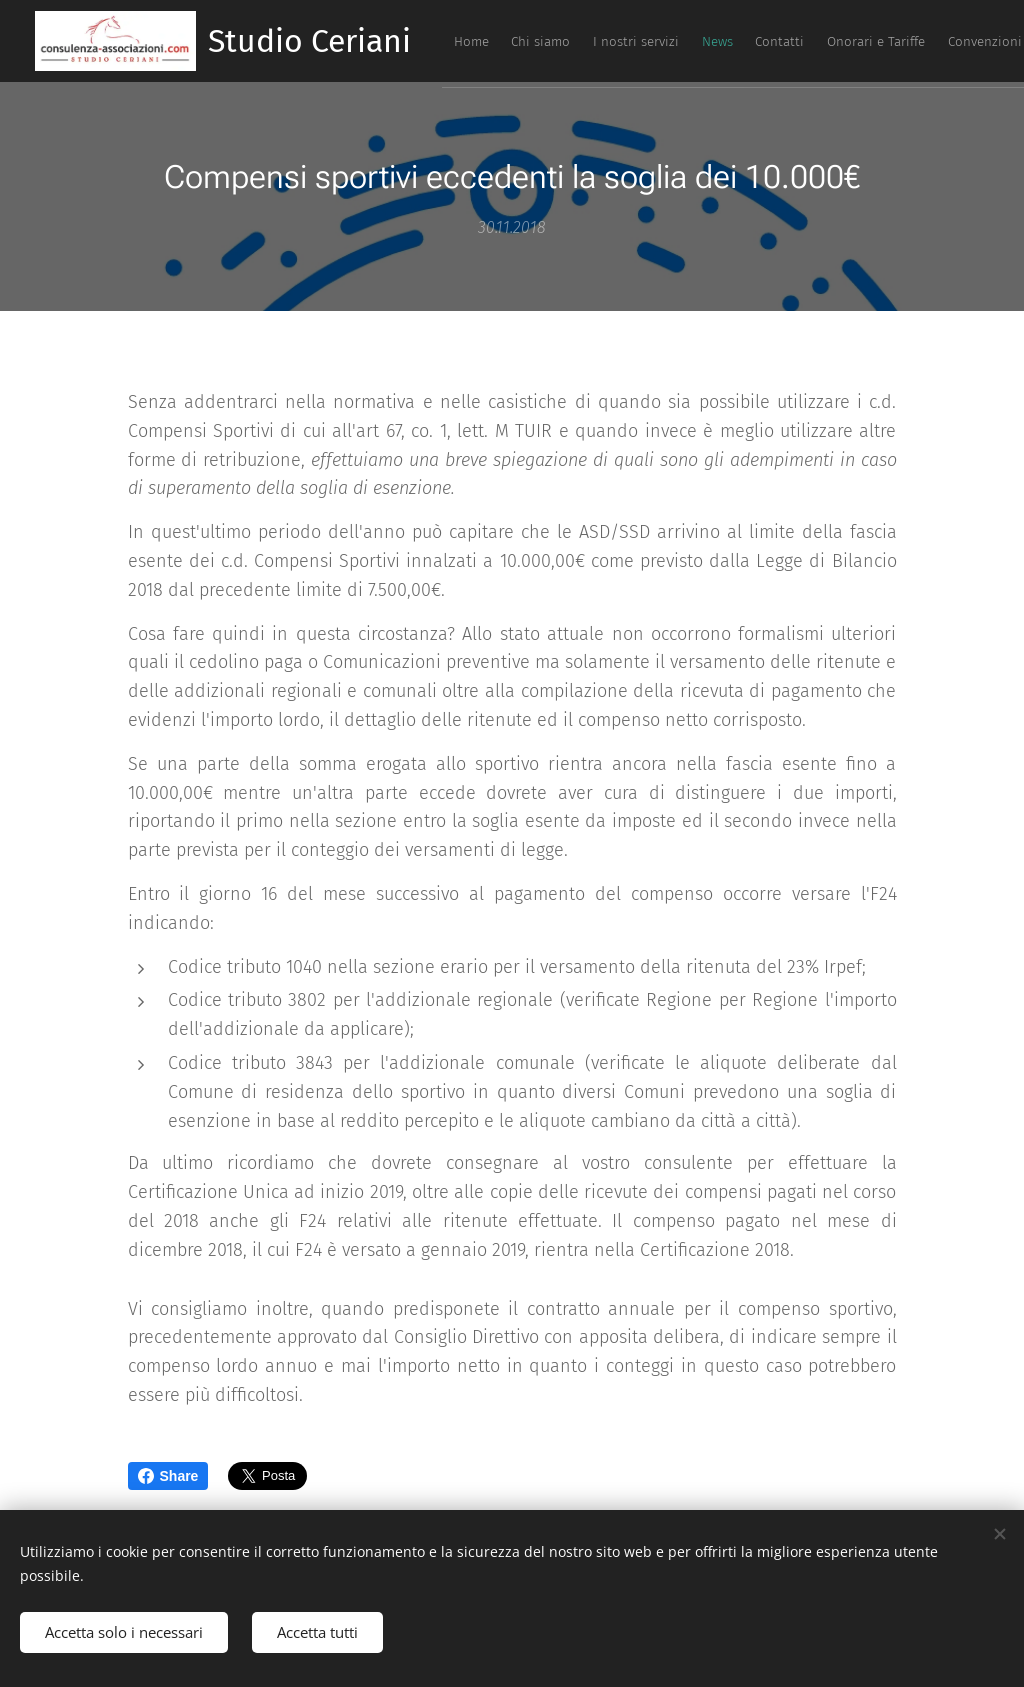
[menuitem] (755, 41)
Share (168, 1476)
